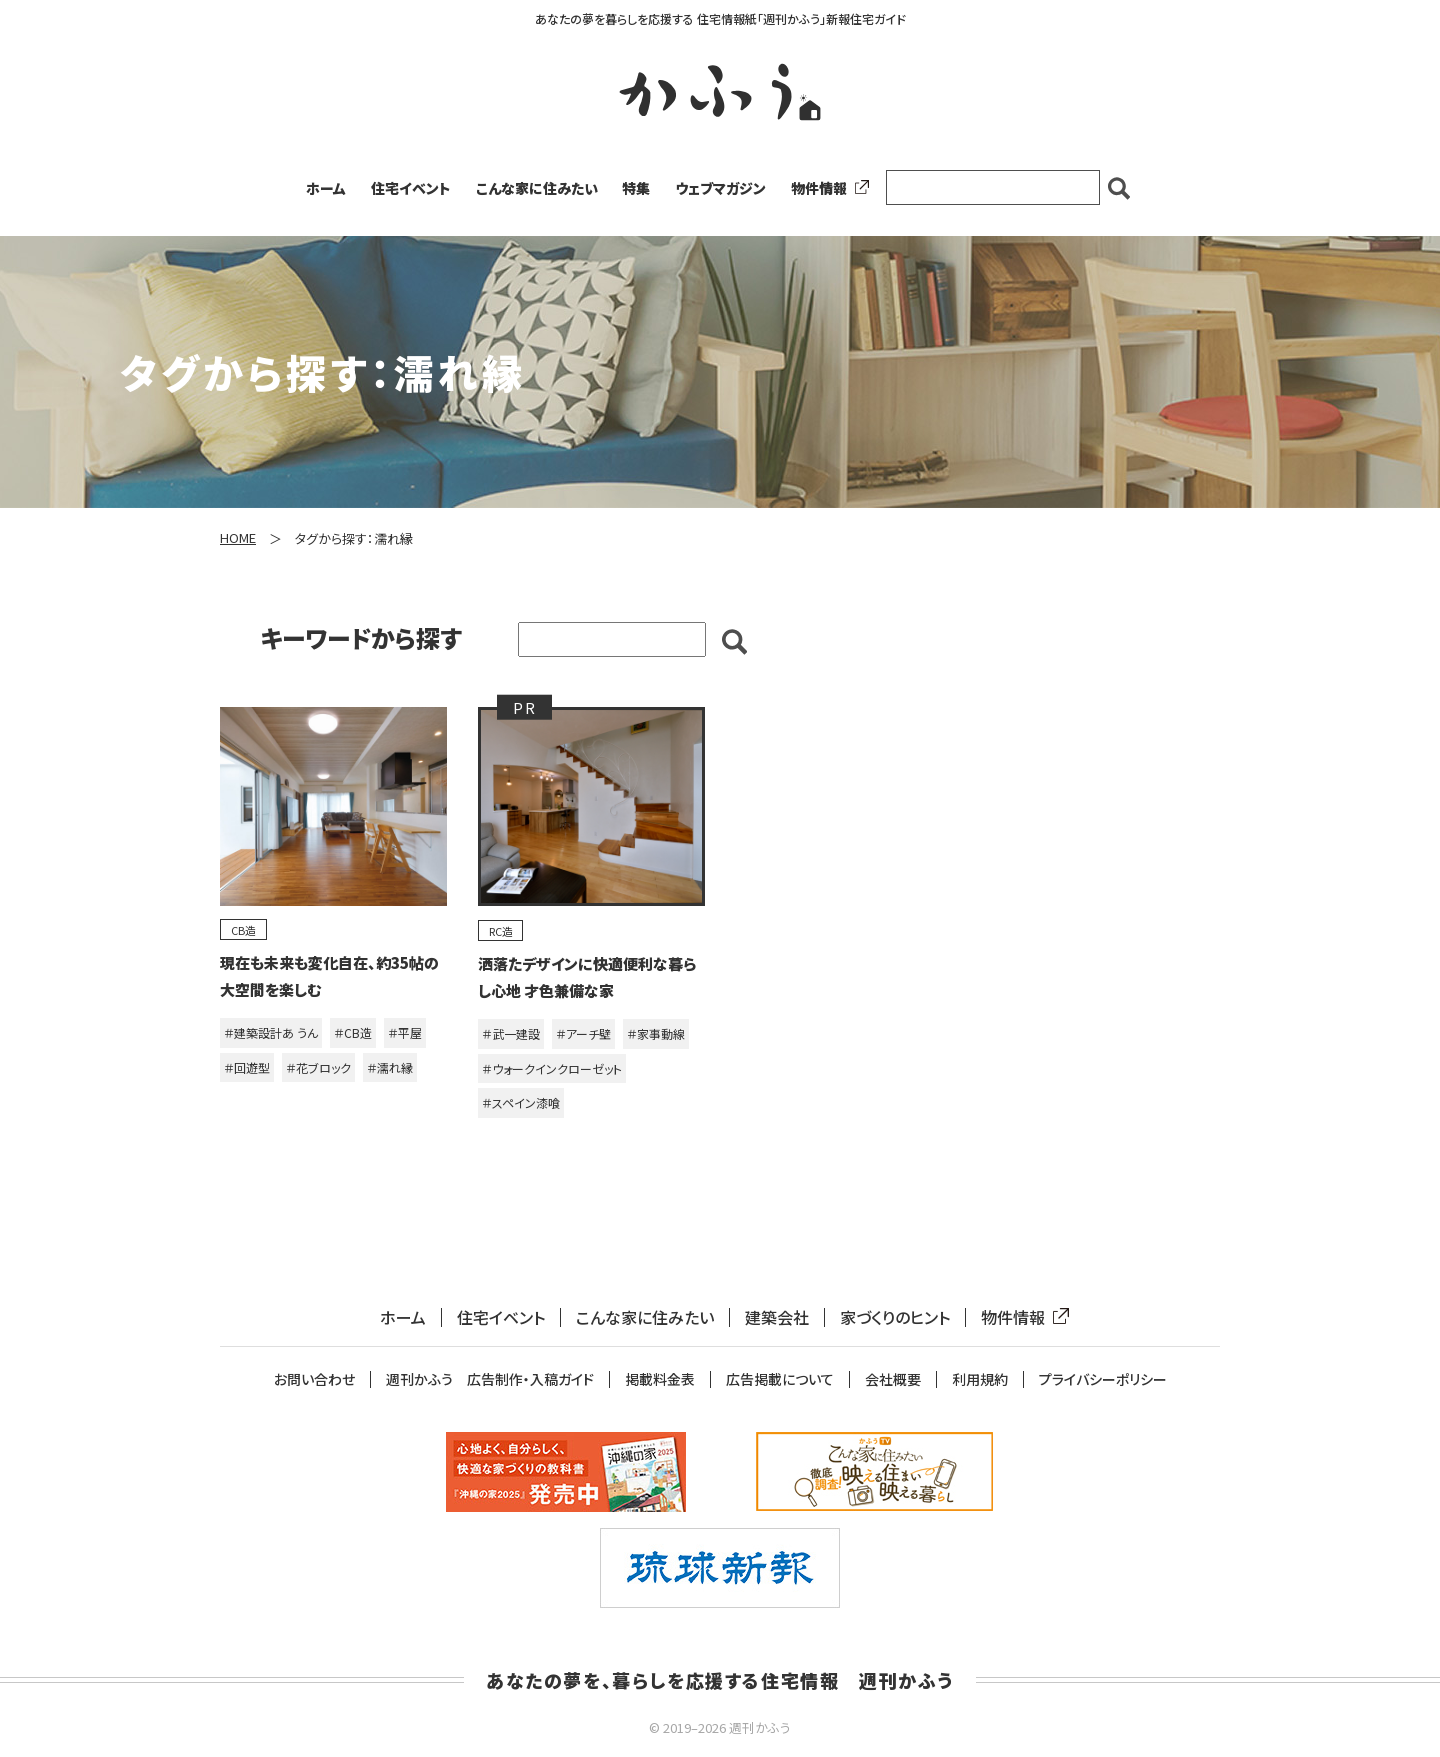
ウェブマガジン (720, 188)
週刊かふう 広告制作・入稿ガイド (490, 1379)
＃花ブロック (318, 1067)
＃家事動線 (656, 1033)
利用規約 (980, 1379)
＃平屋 (405, 1032)
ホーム (326, 188)
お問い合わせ (314, 1379)
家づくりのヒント (895, 1317)
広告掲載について (780, 1379)
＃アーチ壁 (583, 1033)
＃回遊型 (247, 1067)
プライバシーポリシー (1103, 1379)
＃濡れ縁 (390, 1067)
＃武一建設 (511, 1033)
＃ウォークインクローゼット (552, 1068)
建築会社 (777, 1317)
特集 (636, 188)
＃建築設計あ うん (271, 1032)
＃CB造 (353, 1032)
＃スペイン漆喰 (521, 1102)
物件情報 (826, 188)
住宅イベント (411, 188)
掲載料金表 (660, 1379)
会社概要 (893, 1379)
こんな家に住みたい (537, 188)
